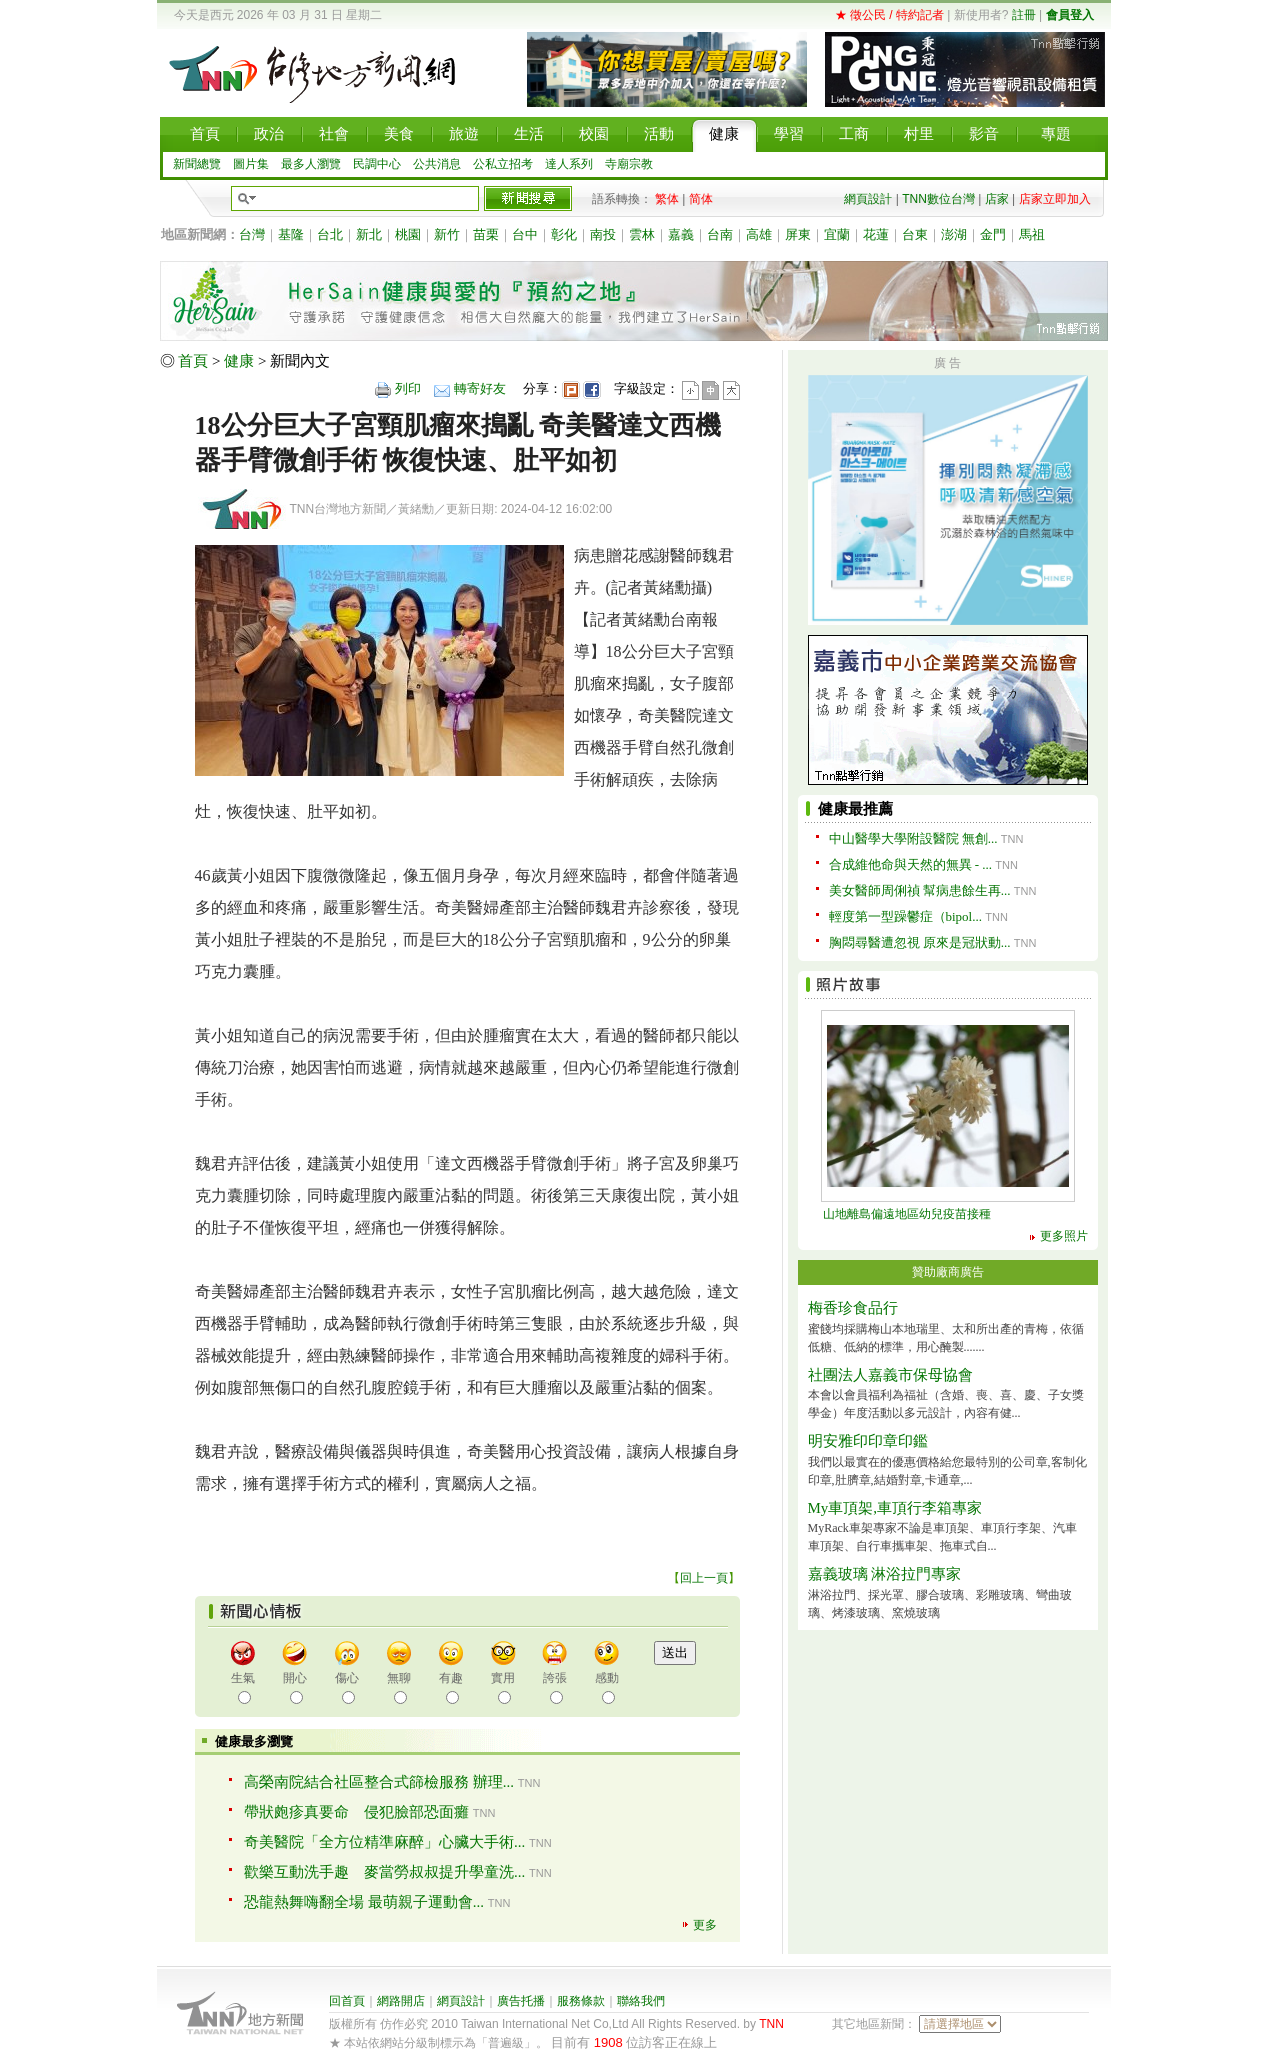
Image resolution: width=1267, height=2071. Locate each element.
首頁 (193, 361)
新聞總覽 (197, 164)
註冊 (1024, 15)
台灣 (252, 234)
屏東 (798, 234)
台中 (525, 234)
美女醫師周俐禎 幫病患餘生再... (920, 890)
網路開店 (401, 2001)
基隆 (291, 234)
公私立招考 (503, 164)
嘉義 (681, 234)
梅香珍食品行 (853, 1308)
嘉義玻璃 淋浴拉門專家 (885, 1574)
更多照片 (1064, 1236)
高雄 (759, 234)
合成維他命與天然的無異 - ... (911, 864)
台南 (720, 234)
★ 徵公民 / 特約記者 (889, 15)
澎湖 (954, 234)
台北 (330, 234)
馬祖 (1032, 234)
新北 (369, 234)
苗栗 (486, 234)
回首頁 (347, 2001)
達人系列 (569, 164)
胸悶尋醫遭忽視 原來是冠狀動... (920, 942)
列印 (408, 388)
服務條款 (581, 2001)
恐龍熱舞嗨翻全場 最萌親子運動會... (364, 1902)
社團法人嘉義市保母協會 (890, 1375)
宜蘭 (837, 234)
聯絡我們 (641, 2001)
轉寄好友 (480, 388)
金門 (993, 234)
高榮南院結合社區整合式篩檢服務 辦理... (379, 1782)
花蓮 (876, 234)
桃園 (408, 234)
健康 (239, 361)
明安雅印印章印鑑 (868, 1441)
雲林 (642, 234)
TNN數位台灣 (938, 199)
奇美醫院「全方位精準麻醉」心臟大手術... (384, 1842)
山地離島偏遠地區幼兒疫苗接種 (907, 1214)
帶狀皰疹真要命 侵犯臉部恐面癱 (356, 1812)
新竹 (447, 234)
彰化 (564, 234)
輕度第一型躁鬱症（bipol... (905, 916)
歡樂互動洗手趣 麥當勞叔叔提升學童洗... (384, 1872)
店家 (997, 199)
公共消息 (437, 164)
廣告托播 (521, 2001)
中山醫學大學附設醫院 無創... (913, 838)
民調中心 (377, 164)
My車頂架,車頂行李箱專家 (895, 1508)
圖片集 (251, 164)
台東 (915, 234)
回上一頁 (704, 1578)
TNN (771, 2024)
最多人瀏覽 (311, 164)
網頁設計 (868, 199)
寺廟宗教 (629, 164)
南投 (603, 234)
